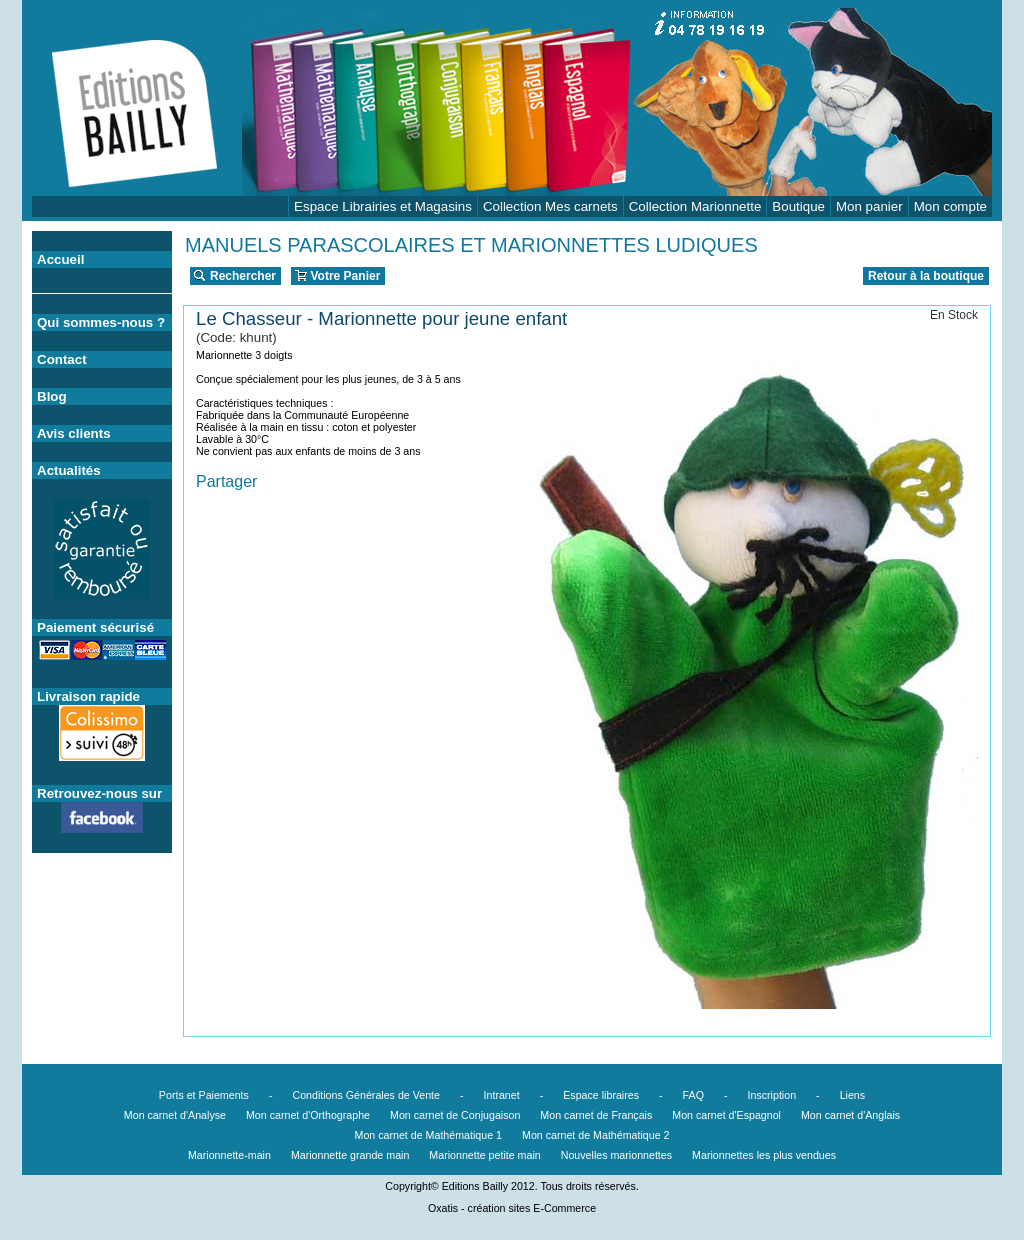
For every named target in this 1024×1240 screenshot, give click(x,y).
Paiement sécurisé (95, 627)
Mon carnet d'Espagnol (726, 1115)
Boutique (798, 206)
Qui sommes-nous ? (101, 322)
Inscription (772, 1095)
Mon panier (869, 206)
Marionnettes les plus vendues (764, 1155)
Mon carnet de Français (596, 1115)
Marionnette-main (229, 1155)
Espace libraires (601, 1095)
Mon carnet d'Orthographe (308, 1115)
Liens (852, 1095)
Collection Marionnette (695, 206)
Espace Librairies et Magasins (383, 206)
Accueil (60, 259)
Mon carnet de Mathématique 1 (429, 1135)
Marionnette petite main (484, 1155)
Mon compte (950, 206)
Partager (226, 481)
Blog (52, 396)
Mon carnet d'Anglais (850, 1115)
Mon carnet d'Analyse (175, 1115)
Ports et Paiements (204, 1095)
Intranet (502, 1095)
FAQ (693, 1095)
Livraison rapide (88, 696)
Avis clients (74, 433)
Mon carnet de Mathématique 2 (596, 1135)
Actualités (69, 470)
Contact (62, 359)
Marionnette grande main (350, 1155)
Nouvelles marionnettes (616, 1155)
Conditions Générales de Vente (366, 1095)
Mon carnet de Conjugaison (455, 1115)
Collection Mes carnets (550, 206)
